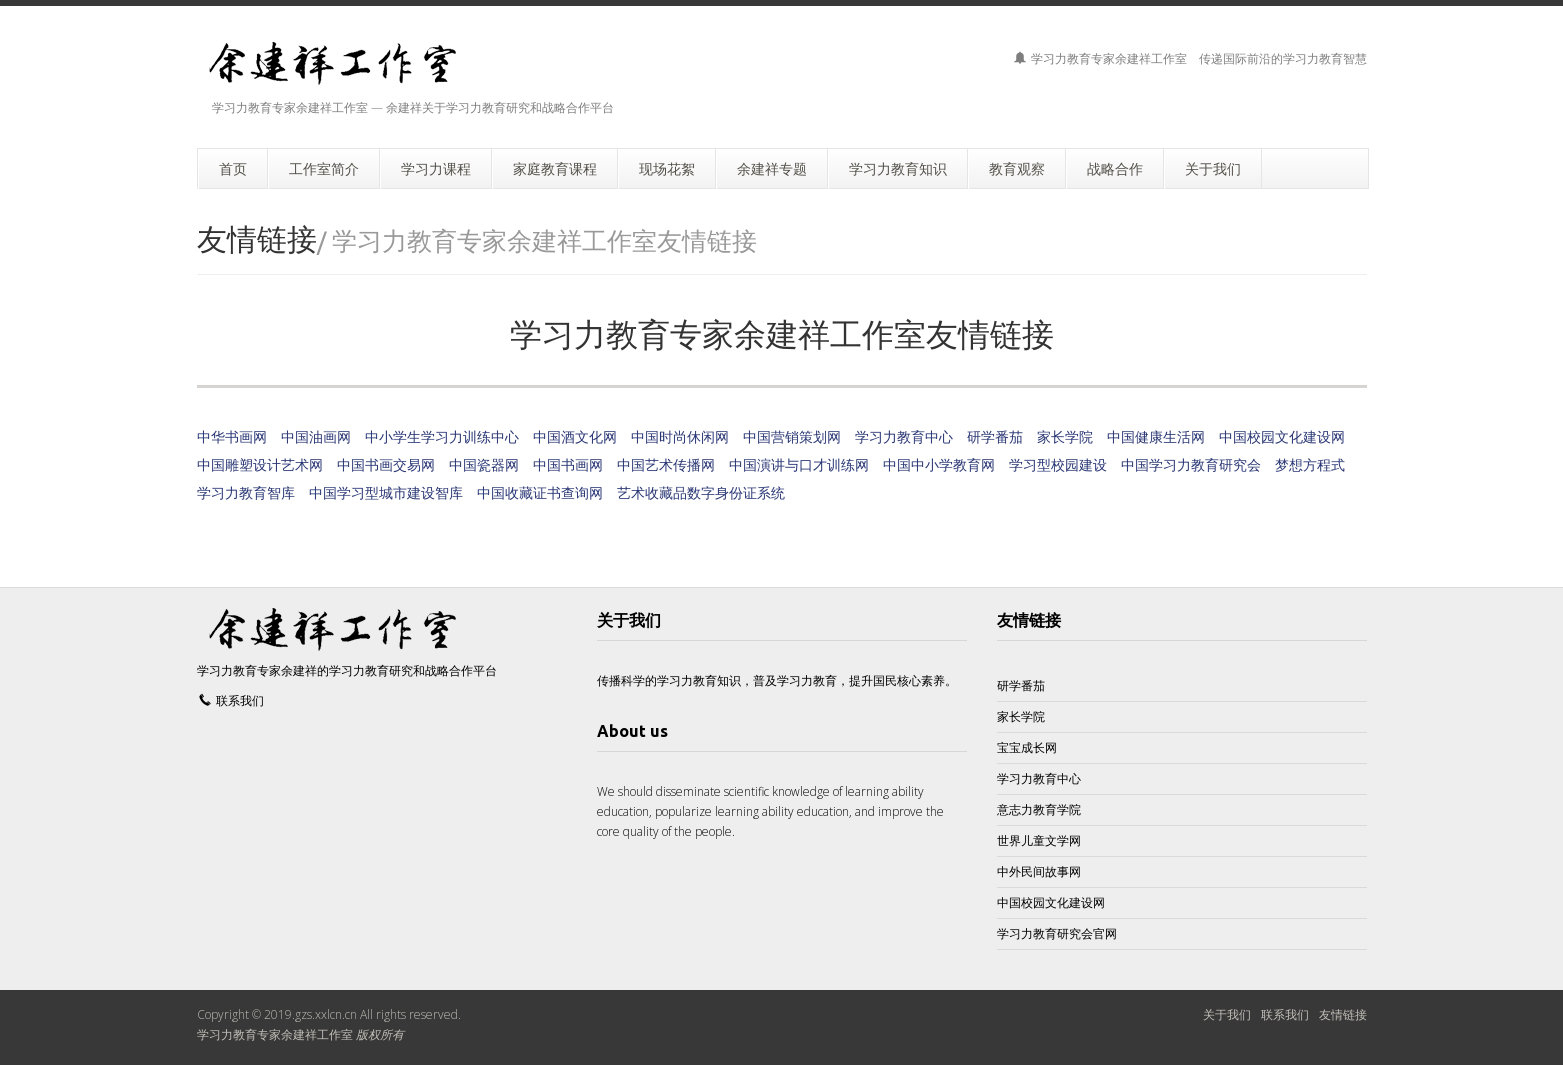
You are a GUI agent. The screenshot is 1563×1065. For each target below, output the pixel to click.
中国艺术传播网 (666, 464)
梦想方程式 (1310, 464)
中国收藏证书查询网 (540, 492)
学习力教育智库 (246, 492)
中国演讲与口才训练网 (799, 464)
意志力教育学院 (1039, 809)
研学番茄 (995, 436)
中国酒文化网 (575, 436)
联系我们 (240, 700)
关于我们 (1227, 1014)
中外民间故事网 (1039, 871)
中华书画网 (232, 436)
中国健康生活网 (1156, 436)
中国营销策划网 (792, 436)
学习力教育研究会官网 (1057, 933)
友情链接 (1029, 620)
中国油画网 (316, 436)
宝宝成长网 (1027, 747)
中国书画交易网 (386, 464)
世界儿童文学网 (1039, 840)
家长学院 (1065, 436)
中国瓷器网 (484, 464)
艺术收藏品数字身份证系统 (701, 492)
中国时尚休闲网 (680, 436)
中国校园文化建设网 (1282, 436)
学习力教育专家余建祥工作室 (275, 1034)
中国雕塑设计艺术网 (260, 464)
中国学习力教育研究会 (1191, 464)
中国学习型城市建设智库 (386, 492)
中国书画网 (568, 464)
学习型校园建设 (1058, 464)
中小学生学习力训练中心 (442, 436)
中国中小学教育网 (939, 464)
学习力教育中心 (904, 436)
